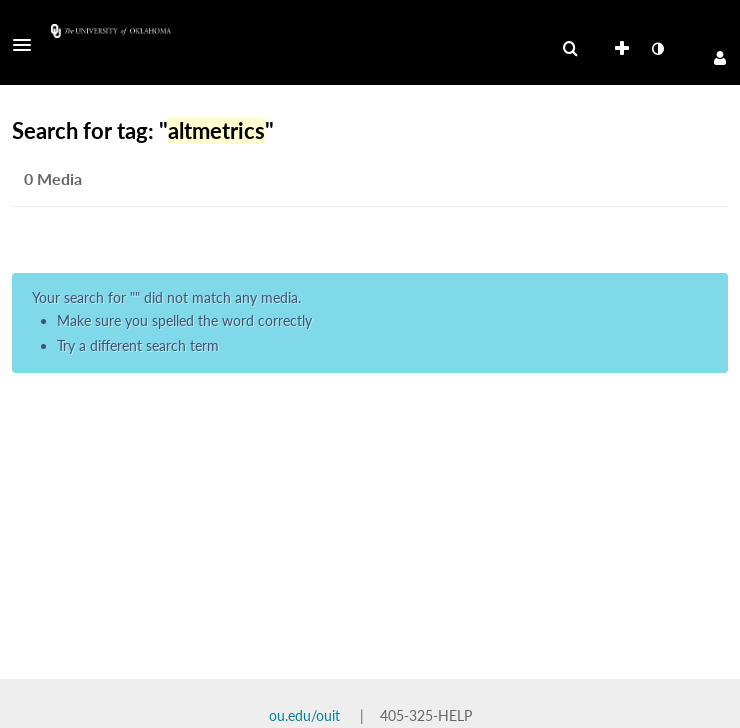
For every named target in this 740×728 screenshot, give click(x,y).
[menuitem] (570, 49)
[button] (28, 45)
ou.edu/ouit (304, 715)
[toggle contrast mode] (657, 49)
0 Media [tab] (53, 178)
